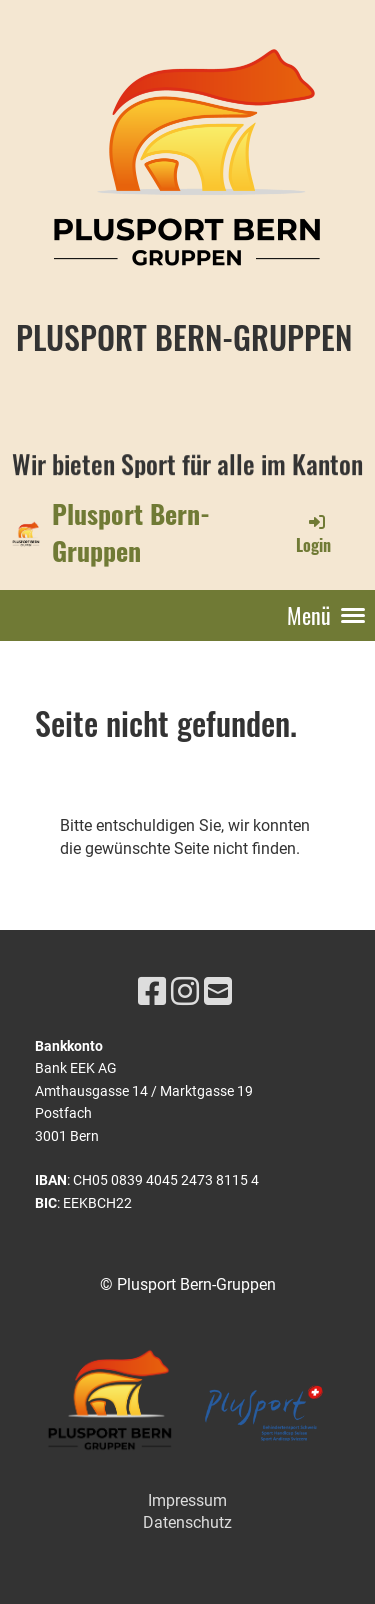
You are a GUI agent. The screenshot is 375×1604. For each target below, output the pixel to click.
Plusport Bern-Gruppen (131, 533)
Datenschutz (187, 1522)
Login (313, 534)
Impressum (187, 1500)
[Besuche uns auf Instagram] (185, 992)
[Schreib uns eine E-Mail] (218, 992)
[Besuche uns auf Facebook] (152, 992)
